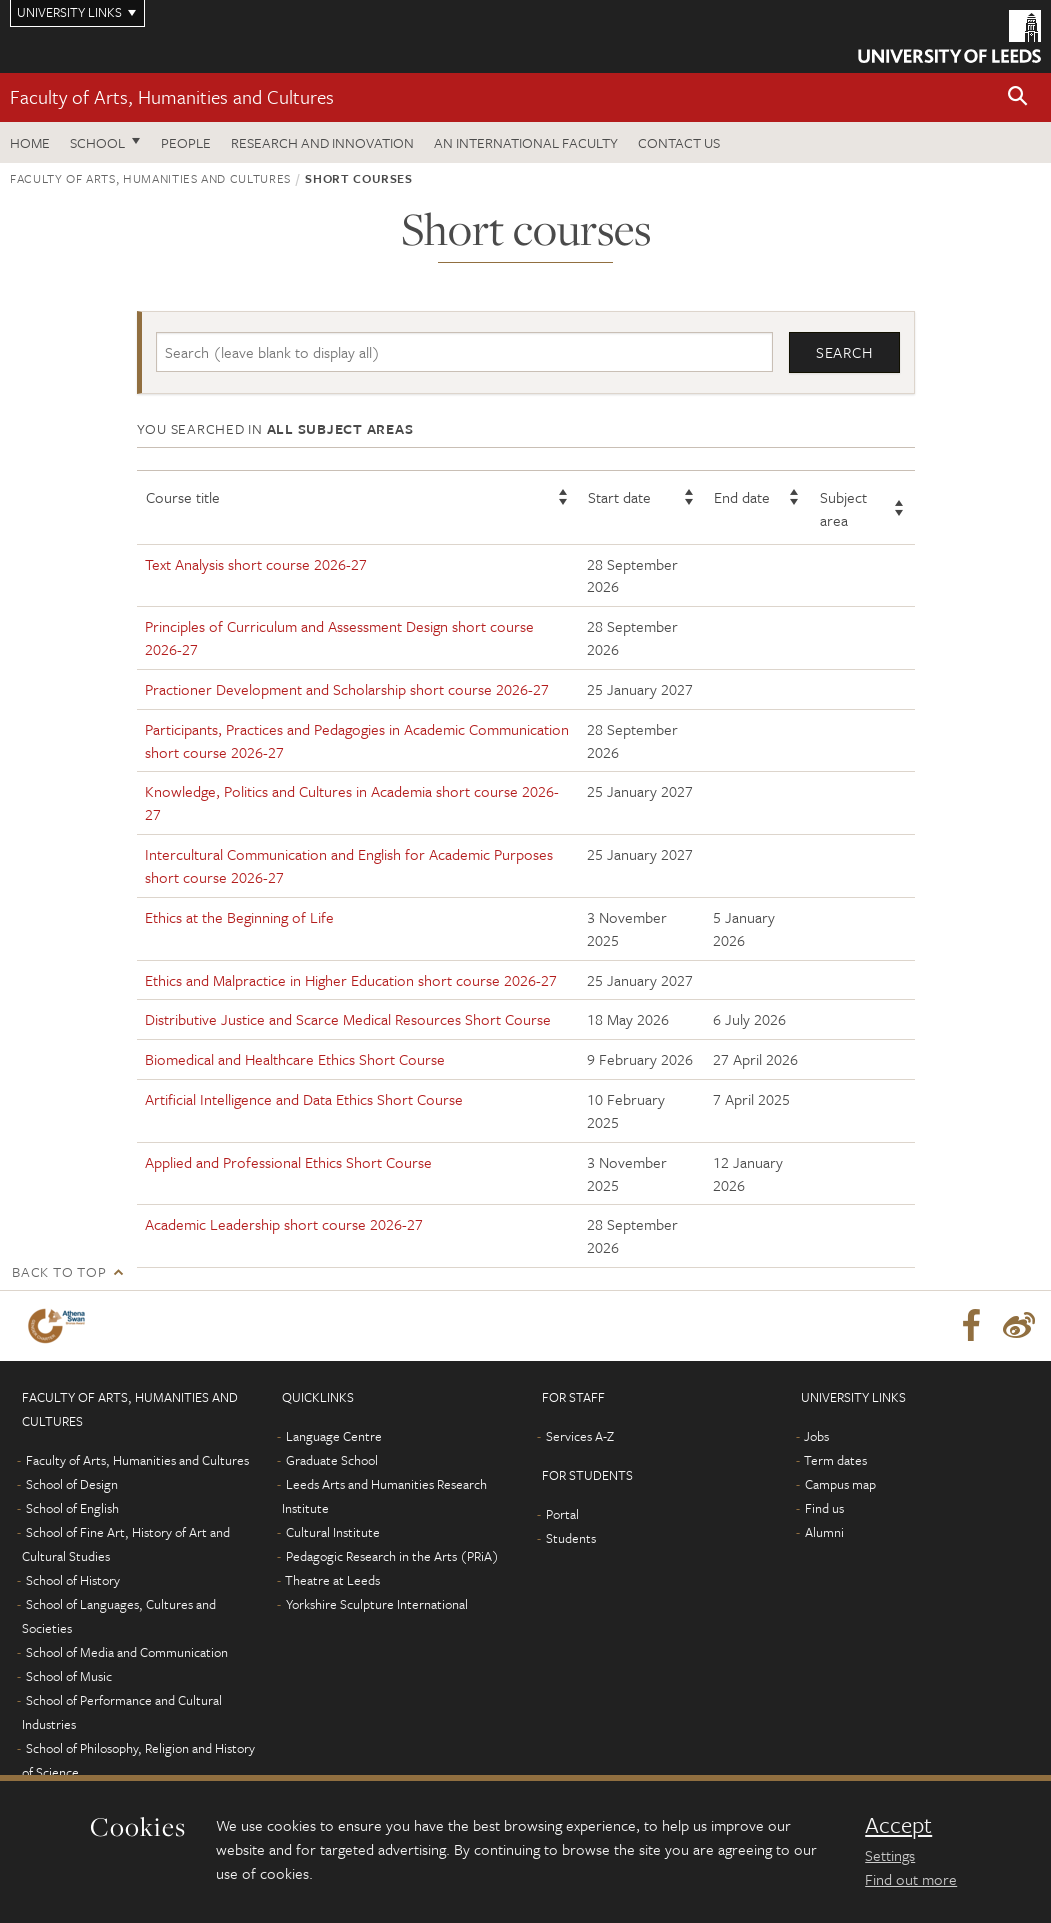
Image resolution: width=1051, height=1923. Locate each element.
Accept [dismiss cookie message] (898, 1825)
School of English (72, 1508)
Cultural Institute (333, 1532)
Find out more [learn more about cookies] (911, 1879)
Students (571, 1538)
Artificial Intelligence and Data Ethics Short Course (304, 1099)
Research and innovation (322, 142)
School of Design (72, 1484)
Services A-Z (580, 1436)
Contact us (679, 142)
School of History (73, 1580)
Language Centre (334, 1436)
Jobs (816, 1436)
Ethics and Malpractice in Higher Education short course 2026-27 (351, 980)
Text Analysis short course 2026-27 (256, 564)
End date (742, 497)
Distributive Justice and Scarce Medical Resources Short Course (348, 1020)
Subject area (843, 508)
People (186, 142)
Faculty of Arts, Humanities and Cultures (172, 96)
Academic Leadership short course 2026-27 (284, 1225)
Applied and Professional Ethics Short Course (288, 1162)
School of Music (69, 1676)
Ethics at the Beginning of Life (239, 917)
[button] (1018, 97)
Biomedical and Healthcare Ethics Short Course (295, 1059)
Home (30, 142)
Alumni (824, 1532)
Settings (890, 1855)
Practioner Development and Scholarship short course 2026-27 (347, 689)
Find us (824, 1508)
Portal (562, 1514)
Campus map (840, 1484)
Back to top (59, 1271)
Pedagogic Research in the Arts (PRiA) (392, 1556)
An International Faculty (526, 142)
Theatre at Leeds (332, 1580)
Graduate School (332, 1460)
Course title (183, 497)
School (97, 142)
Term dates (835, 1460)
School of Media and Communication (127, 1652)
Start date (619, 497)
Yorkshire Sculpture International (377, 1604)
